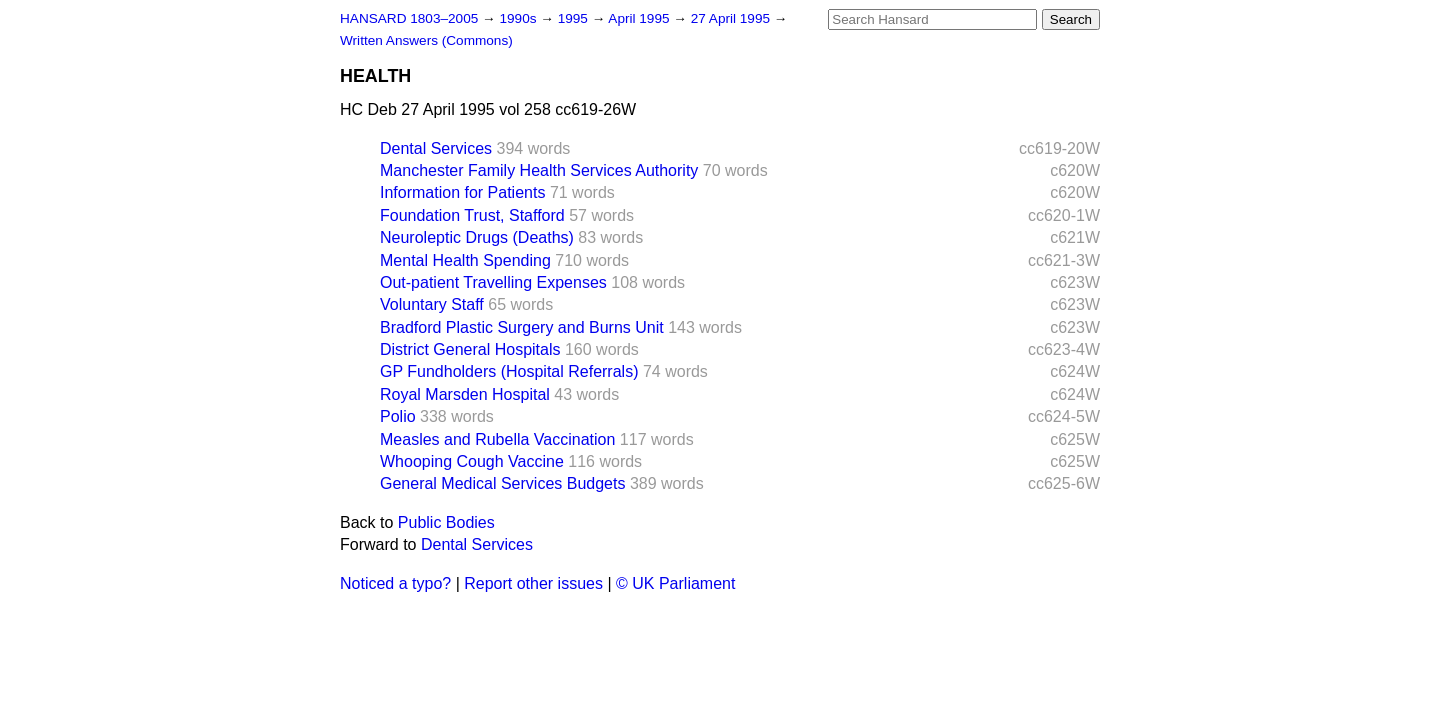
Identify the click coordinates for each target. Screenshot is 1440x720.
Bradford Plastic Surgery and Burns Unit (522, 327)
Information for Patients (462, 192)
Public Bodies (446, 522)
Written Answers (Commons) (426, 40)
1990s (519, 18)
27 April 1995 (732, 18)
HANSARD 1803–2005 (409, 18)
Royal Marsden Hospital (465, 394)
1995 (575, 18)
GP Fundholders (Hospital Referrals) (509, 371)
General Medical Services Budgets (502, 483)
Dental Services (436, 148)
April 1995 (640, 18)
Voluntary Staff (432, 304)
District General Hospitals (470, 349)
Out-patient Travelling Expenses (493, 282)
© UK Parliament (675, 583)
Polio (398, 416)
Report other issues (533, 583)
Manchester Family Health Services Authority (539, 170)
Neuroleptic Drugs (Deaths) (477, 237)
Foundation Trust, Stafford (472, 215)
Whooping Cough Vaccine (472, 461)
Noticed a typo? (395, 583)
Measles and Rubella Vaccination (497, 439)
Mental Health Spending (465, 260)
